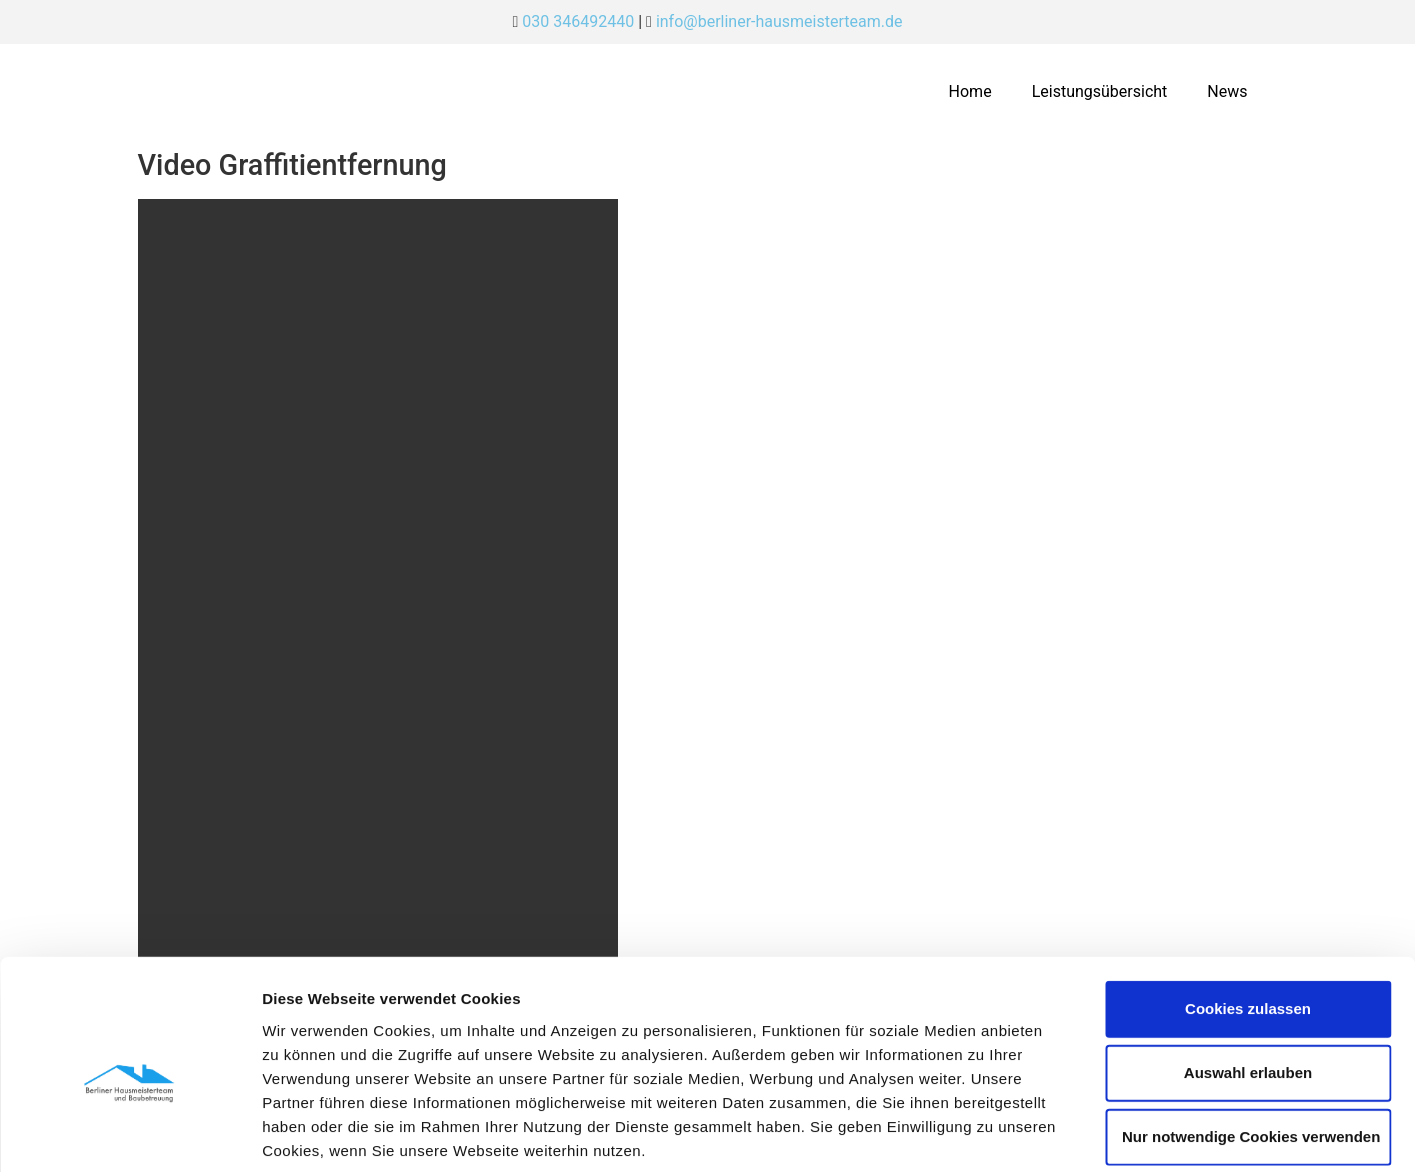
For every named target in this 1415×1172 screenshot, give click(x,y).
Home (970, 91)
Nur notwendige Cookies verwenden (1251, 1038)
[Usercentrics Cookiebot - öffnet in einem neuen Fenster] (129, 1133)
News (1227, 91)
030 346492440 (578, 21)
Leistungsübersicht (1100, 91)
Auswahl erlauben (1248, 974)
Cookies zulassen (1248, 910)
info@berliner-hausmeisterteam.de (779, 21)
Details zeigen (1063, 1132)
